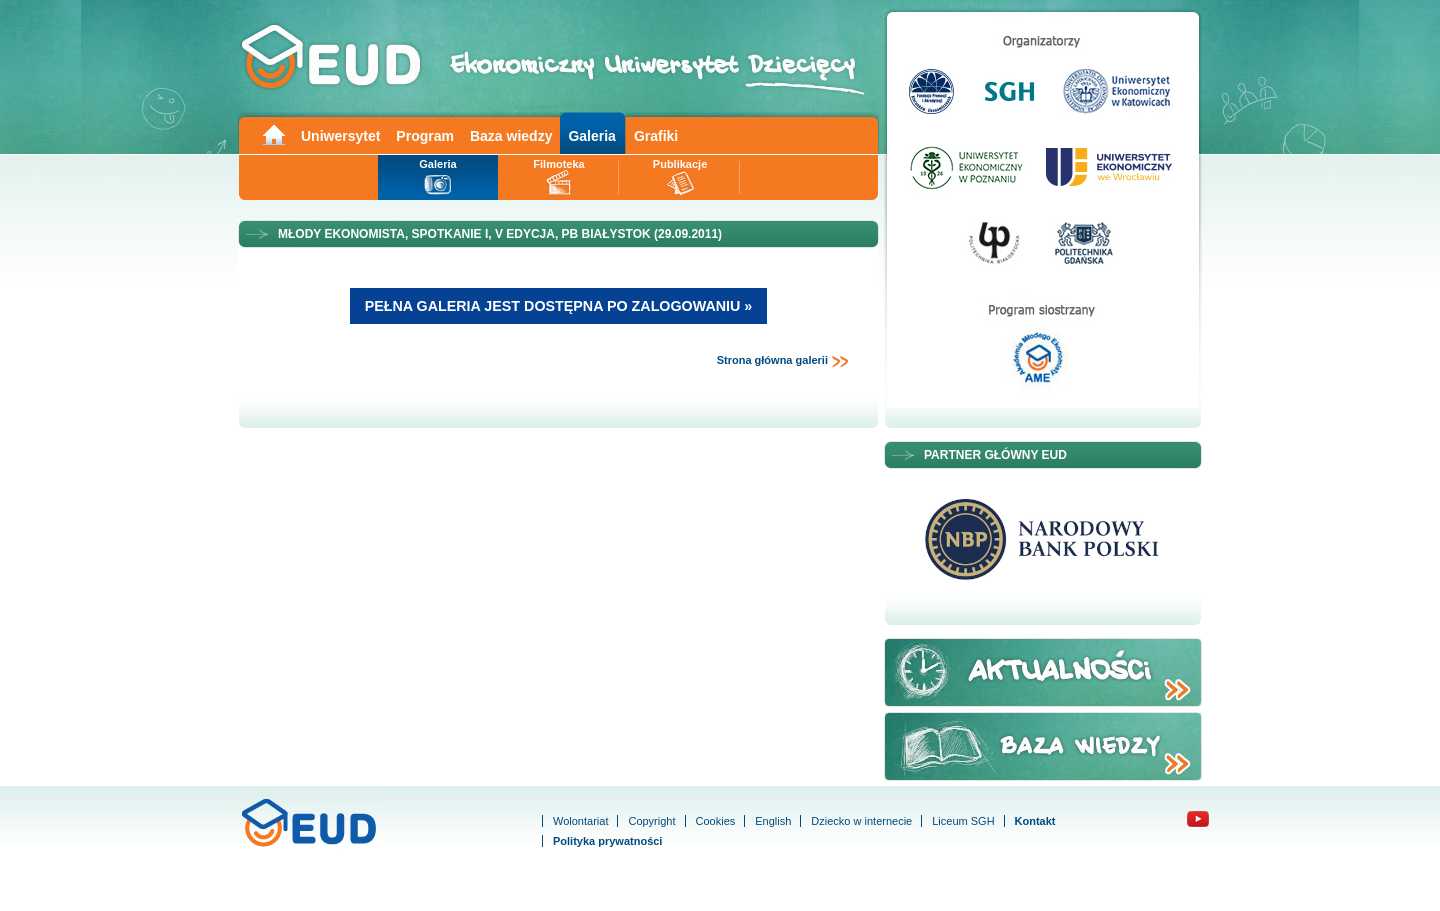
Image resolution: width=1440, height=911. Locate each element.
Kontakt (1035, 821)
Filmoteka (558, 164)
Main (273, 133)
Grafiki (656, 136)
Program (425, 136)
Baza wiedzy (511, 136)
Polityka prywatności (607, 841)
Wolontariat (580, 821)
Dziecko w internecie (861, 821)
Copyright (651, 821)
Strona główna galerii (783, 361)
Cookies (716, 821)
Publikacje (680, 164)
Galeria (591, 136)
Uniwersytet (340, 136)
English (773, 821)
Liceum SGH (963, 821)
